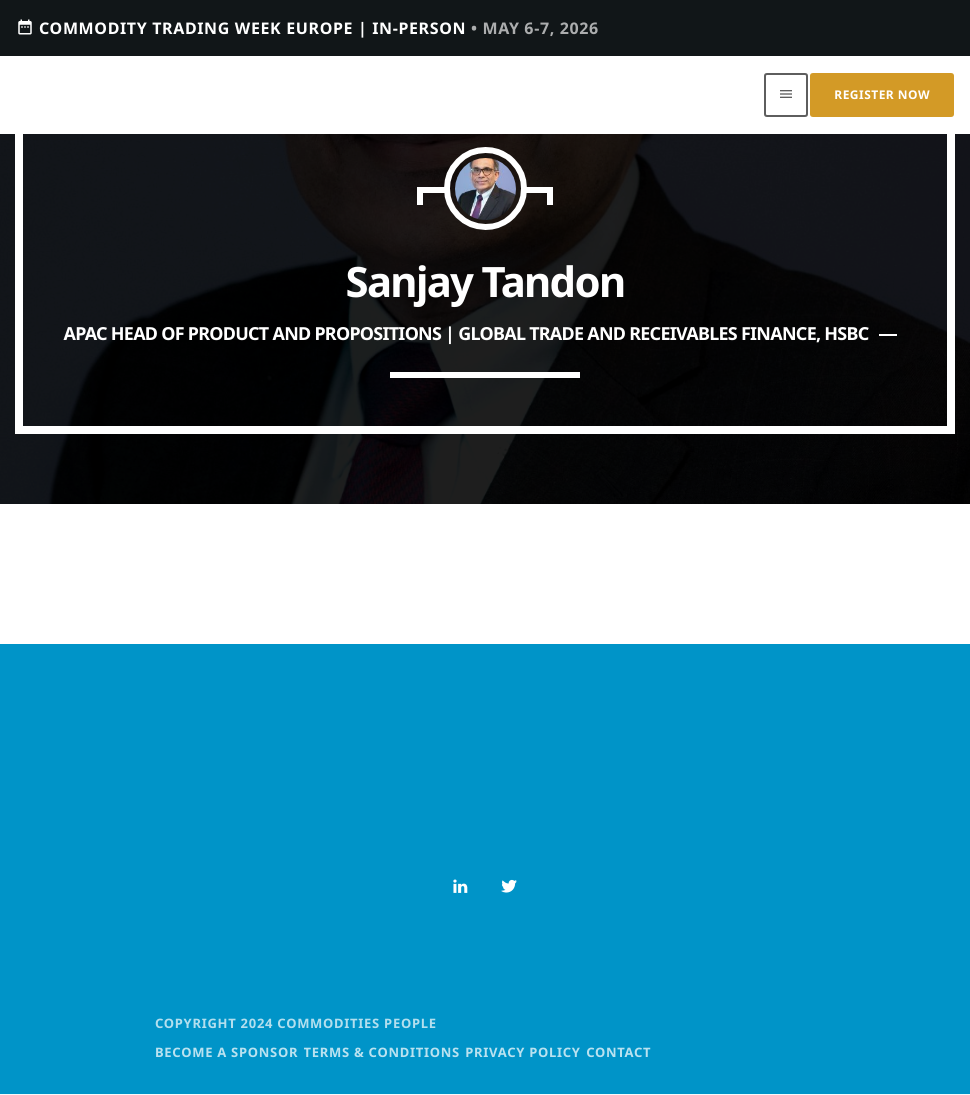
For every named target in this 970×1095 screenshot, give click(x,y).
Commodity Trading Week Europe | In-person (307, 27)
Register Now (882, 94)
